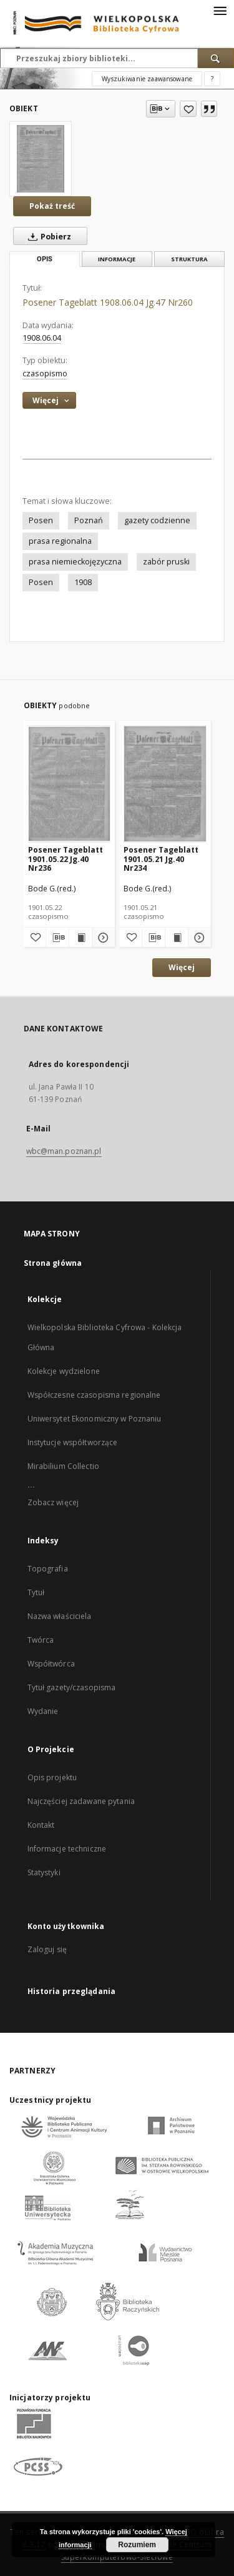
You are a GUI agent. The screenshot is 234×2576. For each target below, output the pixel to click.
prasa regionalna (60, 541)
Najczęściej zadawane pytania (81, 1801)
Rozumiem (137, 2544)
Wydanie (43, 1711)
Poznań (88, 520)
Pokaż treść (52, 206)
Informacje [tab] (116, 259)
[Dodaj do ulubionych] (188, 109)
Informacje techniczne (67, 1848)
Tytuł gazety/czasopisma (71, 1687)
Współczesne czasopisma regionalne (94, 1395)
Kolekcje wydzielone (63, 1371)
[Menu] (219, 10)
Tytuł (36, 1592)
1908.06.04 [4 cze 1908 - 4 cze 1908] (41, 338)
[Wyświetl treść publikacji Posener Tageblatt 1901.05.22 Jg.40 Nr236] (80, 938)
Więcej (181, 967)
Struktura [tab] (189, 259)
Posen (41, 520)
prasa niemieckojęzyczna (75, 561)
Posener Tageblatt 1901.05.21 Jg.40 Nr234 (161, 858)
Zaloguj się (47, 1949)
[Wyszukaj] (216, 58)
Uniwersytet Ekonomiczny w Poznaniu (94, 1418)
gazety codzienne (157, 520)
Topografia (47, 1568)
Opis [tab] (44, 259)
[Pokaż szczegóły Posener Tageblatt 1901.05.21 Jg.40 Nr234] (198, 938)
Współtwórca (51, 1663)
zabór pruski (166, 561)
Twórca (40, 1640)
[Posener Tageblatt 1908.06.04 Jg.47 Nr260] (40, 159)
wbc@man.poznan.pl (64, 1151)
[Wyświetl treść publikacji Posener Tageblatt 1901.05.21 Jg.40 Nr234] (176, 938)
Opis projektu (52, 1777)
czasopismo (44, 373)
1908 (83, 582)
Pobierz (47, 236)
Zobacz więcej (53, 1502)
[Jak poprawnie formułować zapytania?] (212, 78)
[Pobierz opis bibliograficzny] (57, 938)
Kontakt (41, 1825)
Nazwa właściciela (59, 1616)
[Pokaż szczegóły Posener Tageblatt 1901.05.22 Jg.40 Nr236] (101, 938)
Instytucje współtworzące (72, 1442)
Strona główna (53, 1263)
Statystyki (44, 1872)
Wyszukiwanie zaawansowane (147, 78)
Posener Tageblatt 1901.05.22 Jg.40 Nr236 (65, 858)
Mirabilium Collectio (63, 1466)
